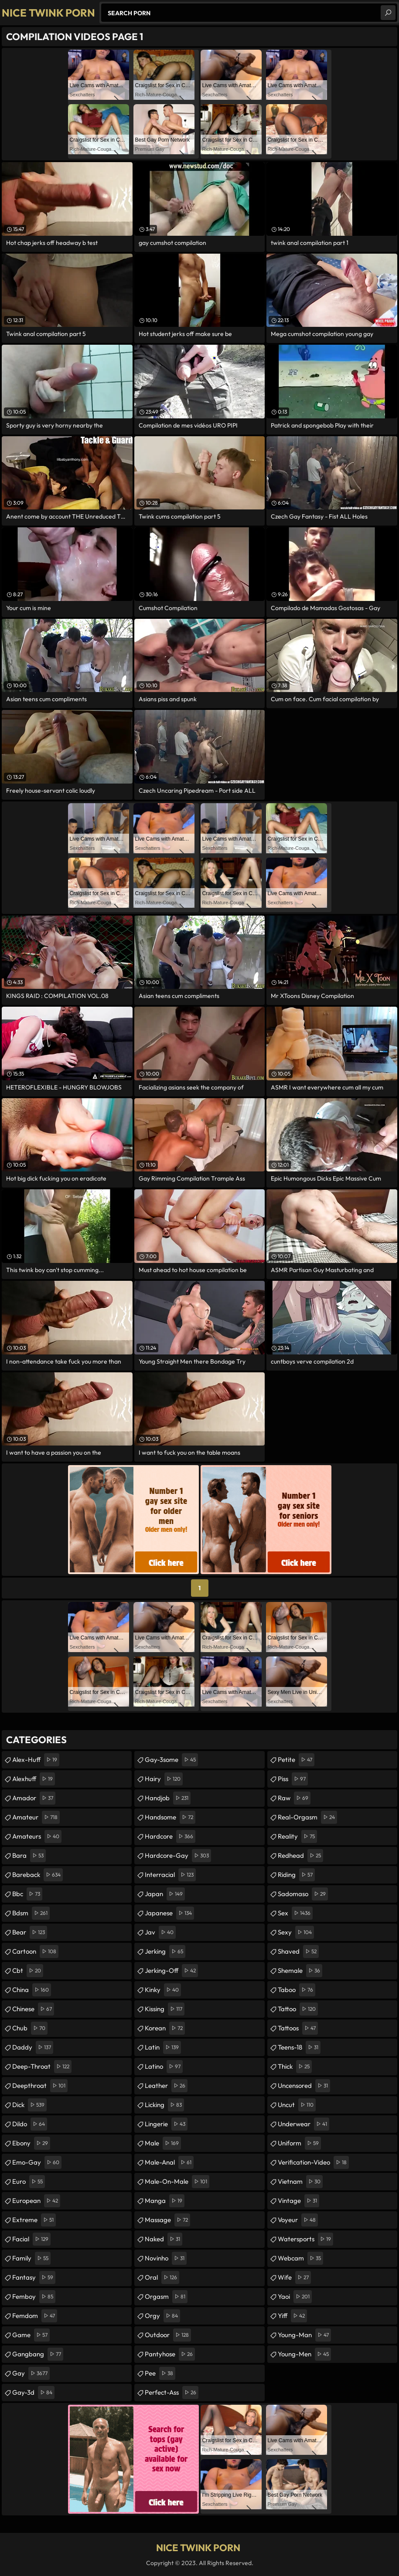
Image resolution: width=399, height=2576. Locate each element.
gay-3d (33, 2392)
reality (297, 1836)
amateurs (36, 1836)
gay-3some (171, 1759)
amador (33, 1798)
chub (30, 2028)
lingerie (166, 2124)
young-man (304, 2335)
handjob (168, 1798)
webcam (300, 2258)
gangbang (37, 2354)
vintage (298, 2200)
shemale (300, 1970)
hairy (164, 1778)
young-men (304, 2354)
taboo (296, 1989)
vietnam (300, 2181)
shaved (298, 1951)
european (36, 2200)
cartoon (35, 1951)
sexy (296, 1932)
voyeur (298, 2219)
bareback (37, 1874)
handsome (170, 1817)
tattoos (298, 2028)
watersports (305, 2239)
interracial (170, 1874)
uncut (297, 2104)
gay (31, 2373)
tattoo (298, 2009)
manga (164, 2200)
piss (293, 1778)
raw (294, 1798)
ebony (31, 2143)
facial (31, 2239)
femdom (34, 2315)
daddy (32, 2047)
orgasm (166, 2296)
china (31, 1989)
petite (296, 1759)
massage (167, 2219)
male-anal (169, 2162)
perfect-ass (171, 2392)
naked (163, 2239)
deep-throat (42, 2066)
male (163, 2143)
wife (294, 2277)
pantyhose (170, 2354)
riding (296, 1874)
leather (166, 2085)
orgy (162, 2315)
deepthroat (40, 2085)
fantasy (33, 2277)
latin (163, 2047)
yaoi (295, 2296)
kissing (164, 2009)
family (31, 2258)
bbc (27, 1894)
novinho (166, 2258)
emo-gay (36, 2162)
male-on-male (177, 2181)
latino (164, 2066)
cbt (27, 1970)
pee (160, 2373)
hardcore (170, 1836)
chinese (33, 2009)
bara (29, 1855)
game (31, 2335)
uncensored (304, 2085)
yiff (292, 2315)
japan (165, 1894)
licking (164, 2104)
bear (29, 1932)
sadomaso (303, 1894)
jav (160, 1932)
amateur (36, 1817)
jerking (165, 1951)
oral (162, 2277)
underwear (303, 2124)
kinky (163, 1989)
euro (28, 2181)
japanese (169, 1913)
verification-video (313, 2162)
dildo (29, 2124)
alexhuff (33, 1778)
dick (29, 2104)
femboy (33, 2296)
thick (295, 2066)
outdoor (168, 2335)
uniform (299, 2143)
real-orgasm (307, 1817)
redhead (300, 1855)
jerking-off (171, 1970)
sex (295, 1913)
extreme (34, 2219)
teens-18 (299, 2047)
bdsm (31, 1913)
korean (165, 2028)
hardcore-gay (178, 1855)
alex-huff (35, 1759)
